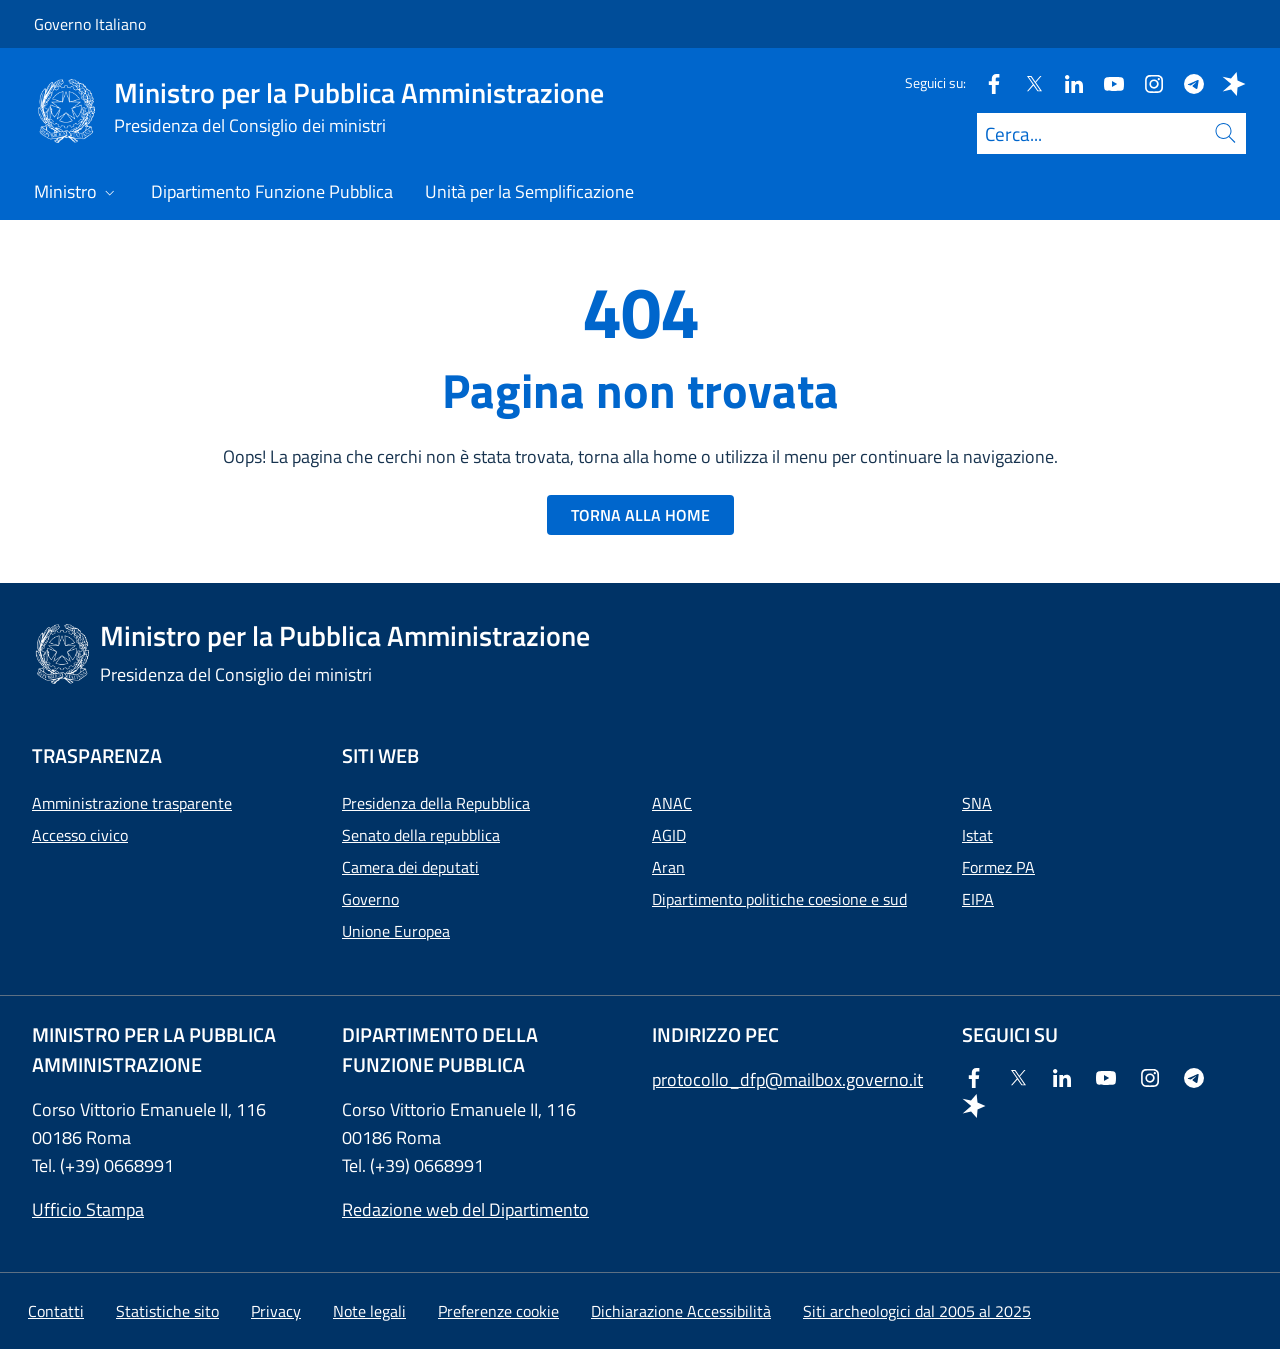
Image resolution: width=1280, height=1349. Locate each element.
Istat (977, 835)
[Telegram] (1186, 82)
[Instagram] (1146, 82)
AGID (669, 835)
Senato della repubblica (421, 835)
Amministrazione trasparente (132, 803)
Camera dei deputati (410, 867)
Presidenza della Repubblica (436, 803)
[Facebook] (986, 82)
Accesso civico (80, 835)
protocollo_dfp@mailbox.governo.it (787, 1079)
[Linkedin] (1066, 82)
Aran (668, 867)
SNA (977, 803)
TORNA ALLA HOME (640, 515)
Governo (370, 899)
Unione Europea (396, 931)
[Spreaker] (1226, 82)
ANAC (672, 803)
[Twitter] (1026, 82)
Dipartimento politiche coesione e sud (779, 899)
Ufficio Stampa (88, 1209)
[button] (498, 1311)
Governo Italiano (90, 24)
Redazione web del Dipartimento (465, 1209)
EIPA (978, 899)
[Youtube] (1106, 82)
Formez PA (998, 867)
